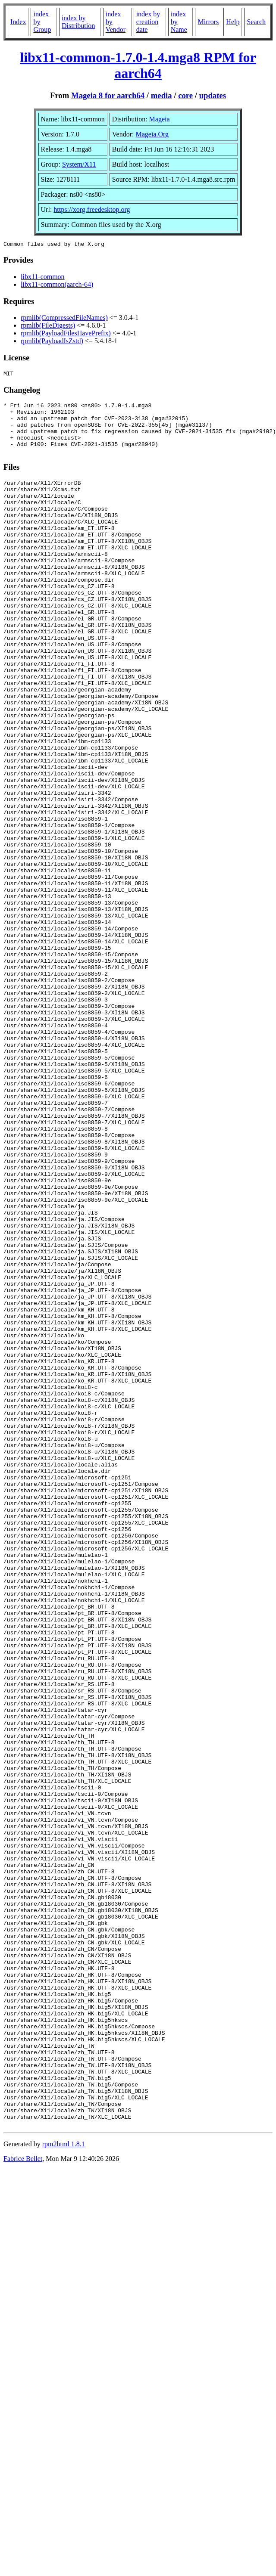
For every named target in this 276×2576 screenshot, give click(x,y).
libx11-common (43, 278)
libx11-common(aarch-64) (57, 285)
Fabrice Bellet (22, 2501)
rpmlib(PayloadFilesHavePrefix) (66, 334)
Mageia (159, 119)
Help (232, 21)
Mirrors (208, 21)
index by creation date (148, 21)
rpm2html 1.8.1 (63, 2486)
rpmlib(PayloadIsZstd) (52, 342)
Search (256, 21)
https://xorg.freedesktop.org (91, 209)
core (185, 95)
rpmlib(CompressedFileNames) (64, 318)
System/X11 (79, 164)
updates (212, 95)
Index (18, 21)
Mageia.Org (152, 134)
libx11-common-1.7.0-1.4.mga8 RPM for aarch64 (138, 65)
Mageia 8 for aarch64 (107, 95)
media (161, 95)
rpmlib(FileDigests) (48, 326)
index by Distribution (78, 21)
